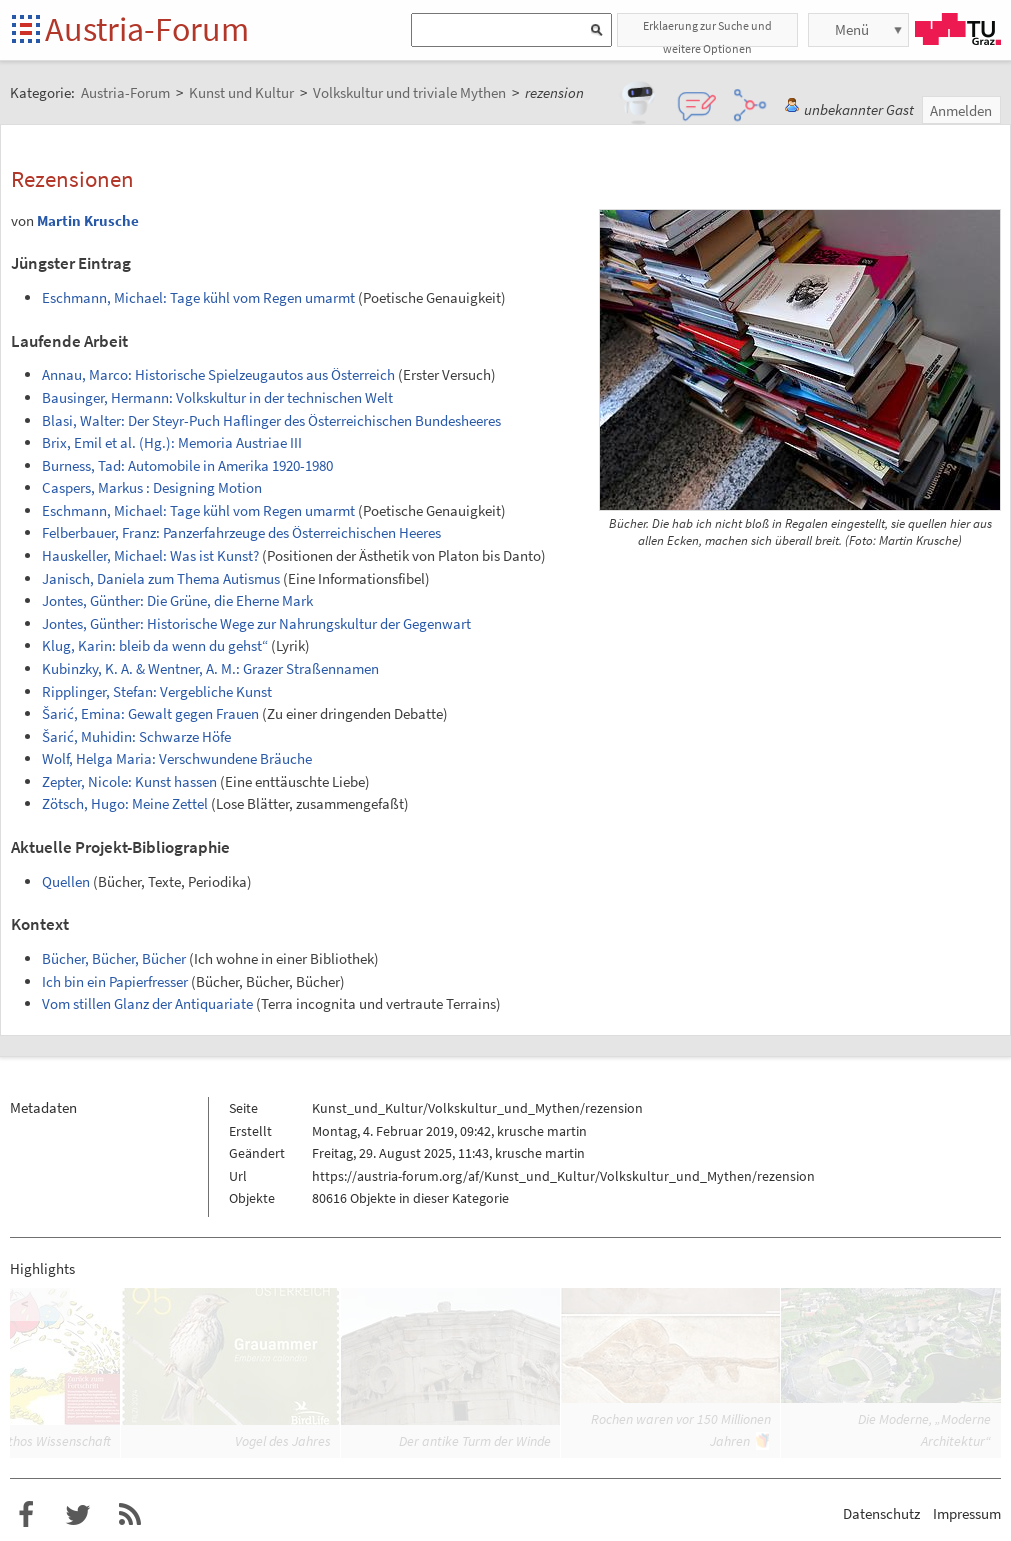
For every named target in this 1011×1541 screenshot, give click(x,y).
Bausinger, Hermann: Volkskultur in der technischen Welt (217, 397)
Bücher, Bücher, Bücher (114, 958)
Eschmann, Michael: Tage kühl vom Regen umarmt (198, 297)
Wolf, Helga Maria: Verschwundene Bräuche (177, 758)
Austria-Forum (147, 29)
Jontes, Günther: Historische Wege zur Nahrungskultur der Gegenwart (256, 623)
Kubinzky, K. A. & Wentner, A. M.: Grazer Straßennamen (210, 668)
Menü (852, 29)
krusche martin (542, 1131)
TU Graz (958, 29)
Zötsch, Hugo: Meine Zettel (125, 803)
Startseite (27, 30)
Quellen (66, 881)
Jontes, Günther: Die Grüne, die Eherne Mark (177, 600)
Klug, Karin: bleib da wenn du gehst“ (155, 645)
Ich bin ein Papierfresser (115, 981)
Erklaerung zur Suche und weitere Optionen (707, 32)
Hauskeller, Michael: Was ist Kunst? (150, 555)
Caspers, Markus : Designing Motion (152, 487)
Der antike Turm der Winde (475, 1441)
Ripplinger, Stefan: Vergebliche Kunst (157, 691)
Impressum (967, 1513)
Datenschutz (881, 1513)
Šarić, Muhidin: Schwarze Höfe (136, 736)
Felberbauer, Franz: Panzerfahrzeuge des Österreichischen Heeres (241, 532)
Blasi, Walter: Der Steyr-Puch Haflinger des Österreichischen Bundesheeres (271, 420)
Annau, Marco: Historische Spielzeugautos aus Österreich (218, 374)
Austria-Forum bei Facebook (26, 1515)
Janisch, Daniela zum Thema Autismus (161, 578)
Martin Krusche (88, 220)
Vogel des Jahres (283, 1441)
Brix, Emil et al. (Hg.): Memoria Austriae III (172, 442)
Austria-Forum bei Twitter (78, 1515)
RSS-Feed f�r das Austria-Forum (130, 1515)
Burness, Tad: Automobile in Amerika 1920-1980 (187, 465)
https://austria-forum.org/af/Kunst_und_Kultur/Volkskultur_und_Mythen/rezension (563, 1176)
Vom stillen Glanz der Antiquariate (147, 1003)
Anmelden (961, 110)
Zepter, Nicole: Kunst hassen (129, 781)
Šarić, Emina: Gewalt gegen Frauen (150, 713)
